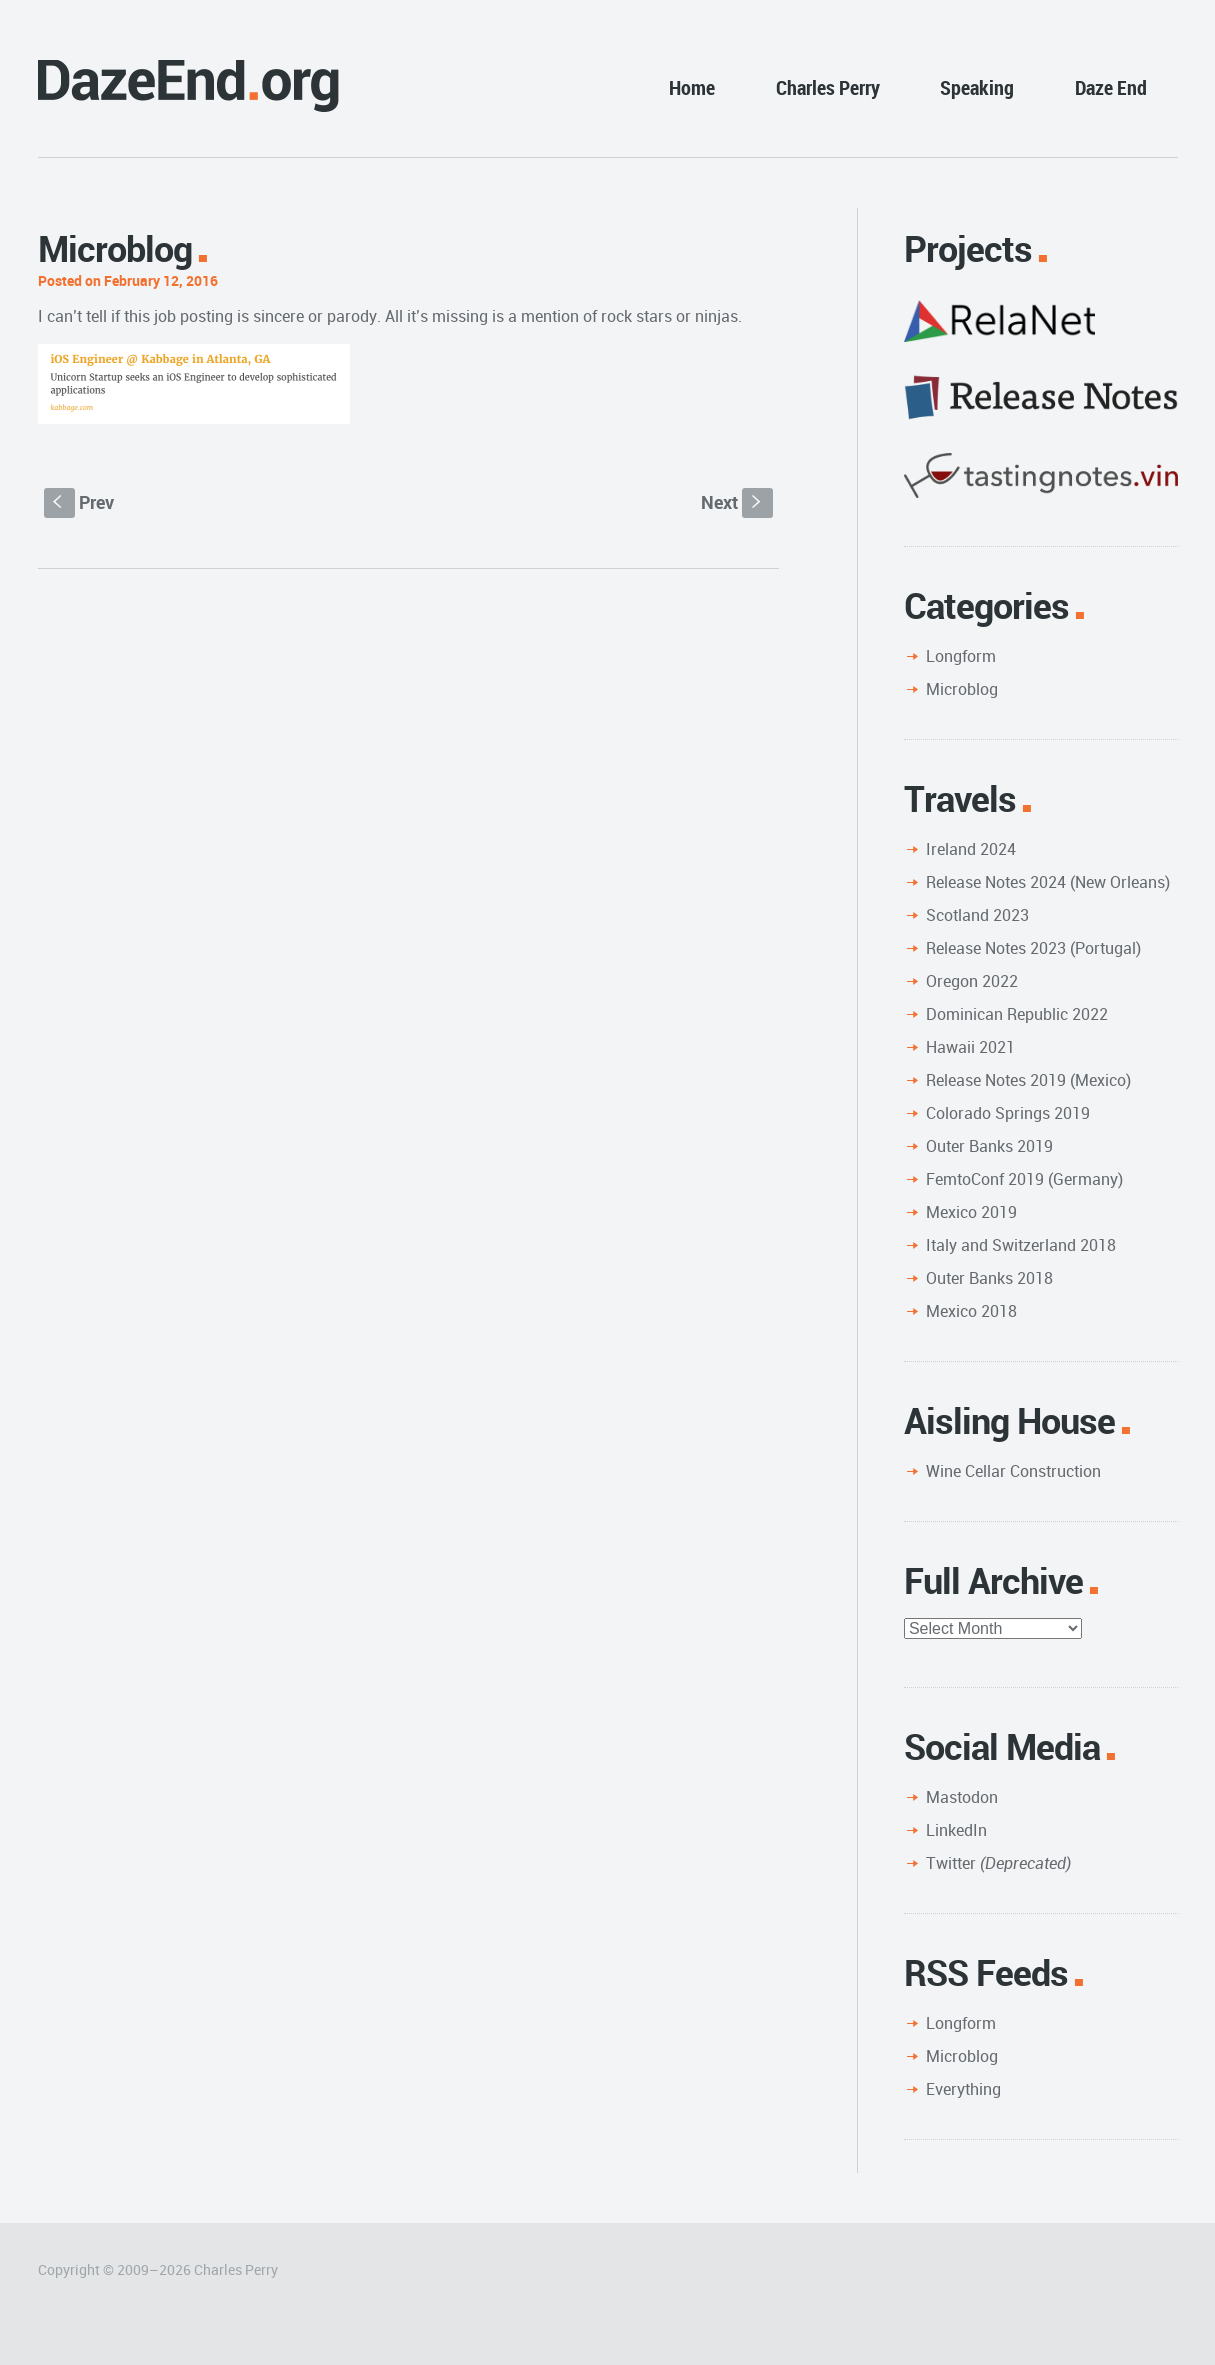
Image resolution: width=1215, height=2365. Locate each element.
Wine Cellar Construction (1013, 1471)
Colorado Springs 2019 (1008, 1113)
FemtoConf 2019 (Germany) (1024, 1179)
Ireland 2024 (971, 849)
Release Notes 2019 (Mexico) (1028, 1080)
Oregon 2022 (972, 981)
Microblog (962, 689)
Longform (961, 656)
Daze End (1111, 87)
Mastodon (962, 1797)
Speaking (977, 87)
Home (692, 87)
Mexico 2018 (971, 1311)
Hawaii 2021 (970, 1047)
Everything (963, 2089)
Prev (79, 502)
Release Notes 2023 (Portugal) (1033, 948)
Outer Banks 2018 (989, 1278)
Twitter (998, 1863)
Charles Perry (828, 87)
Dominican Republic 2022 (1017, 1014)
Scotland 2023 (977, 915)
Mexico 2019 (971, 1212)
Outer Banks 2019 (989, 1146)
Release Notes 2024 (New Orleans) (1048, 882)
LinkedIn (956, 1830)
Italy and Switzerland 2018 (1021, 1245)
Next (737, 502)
